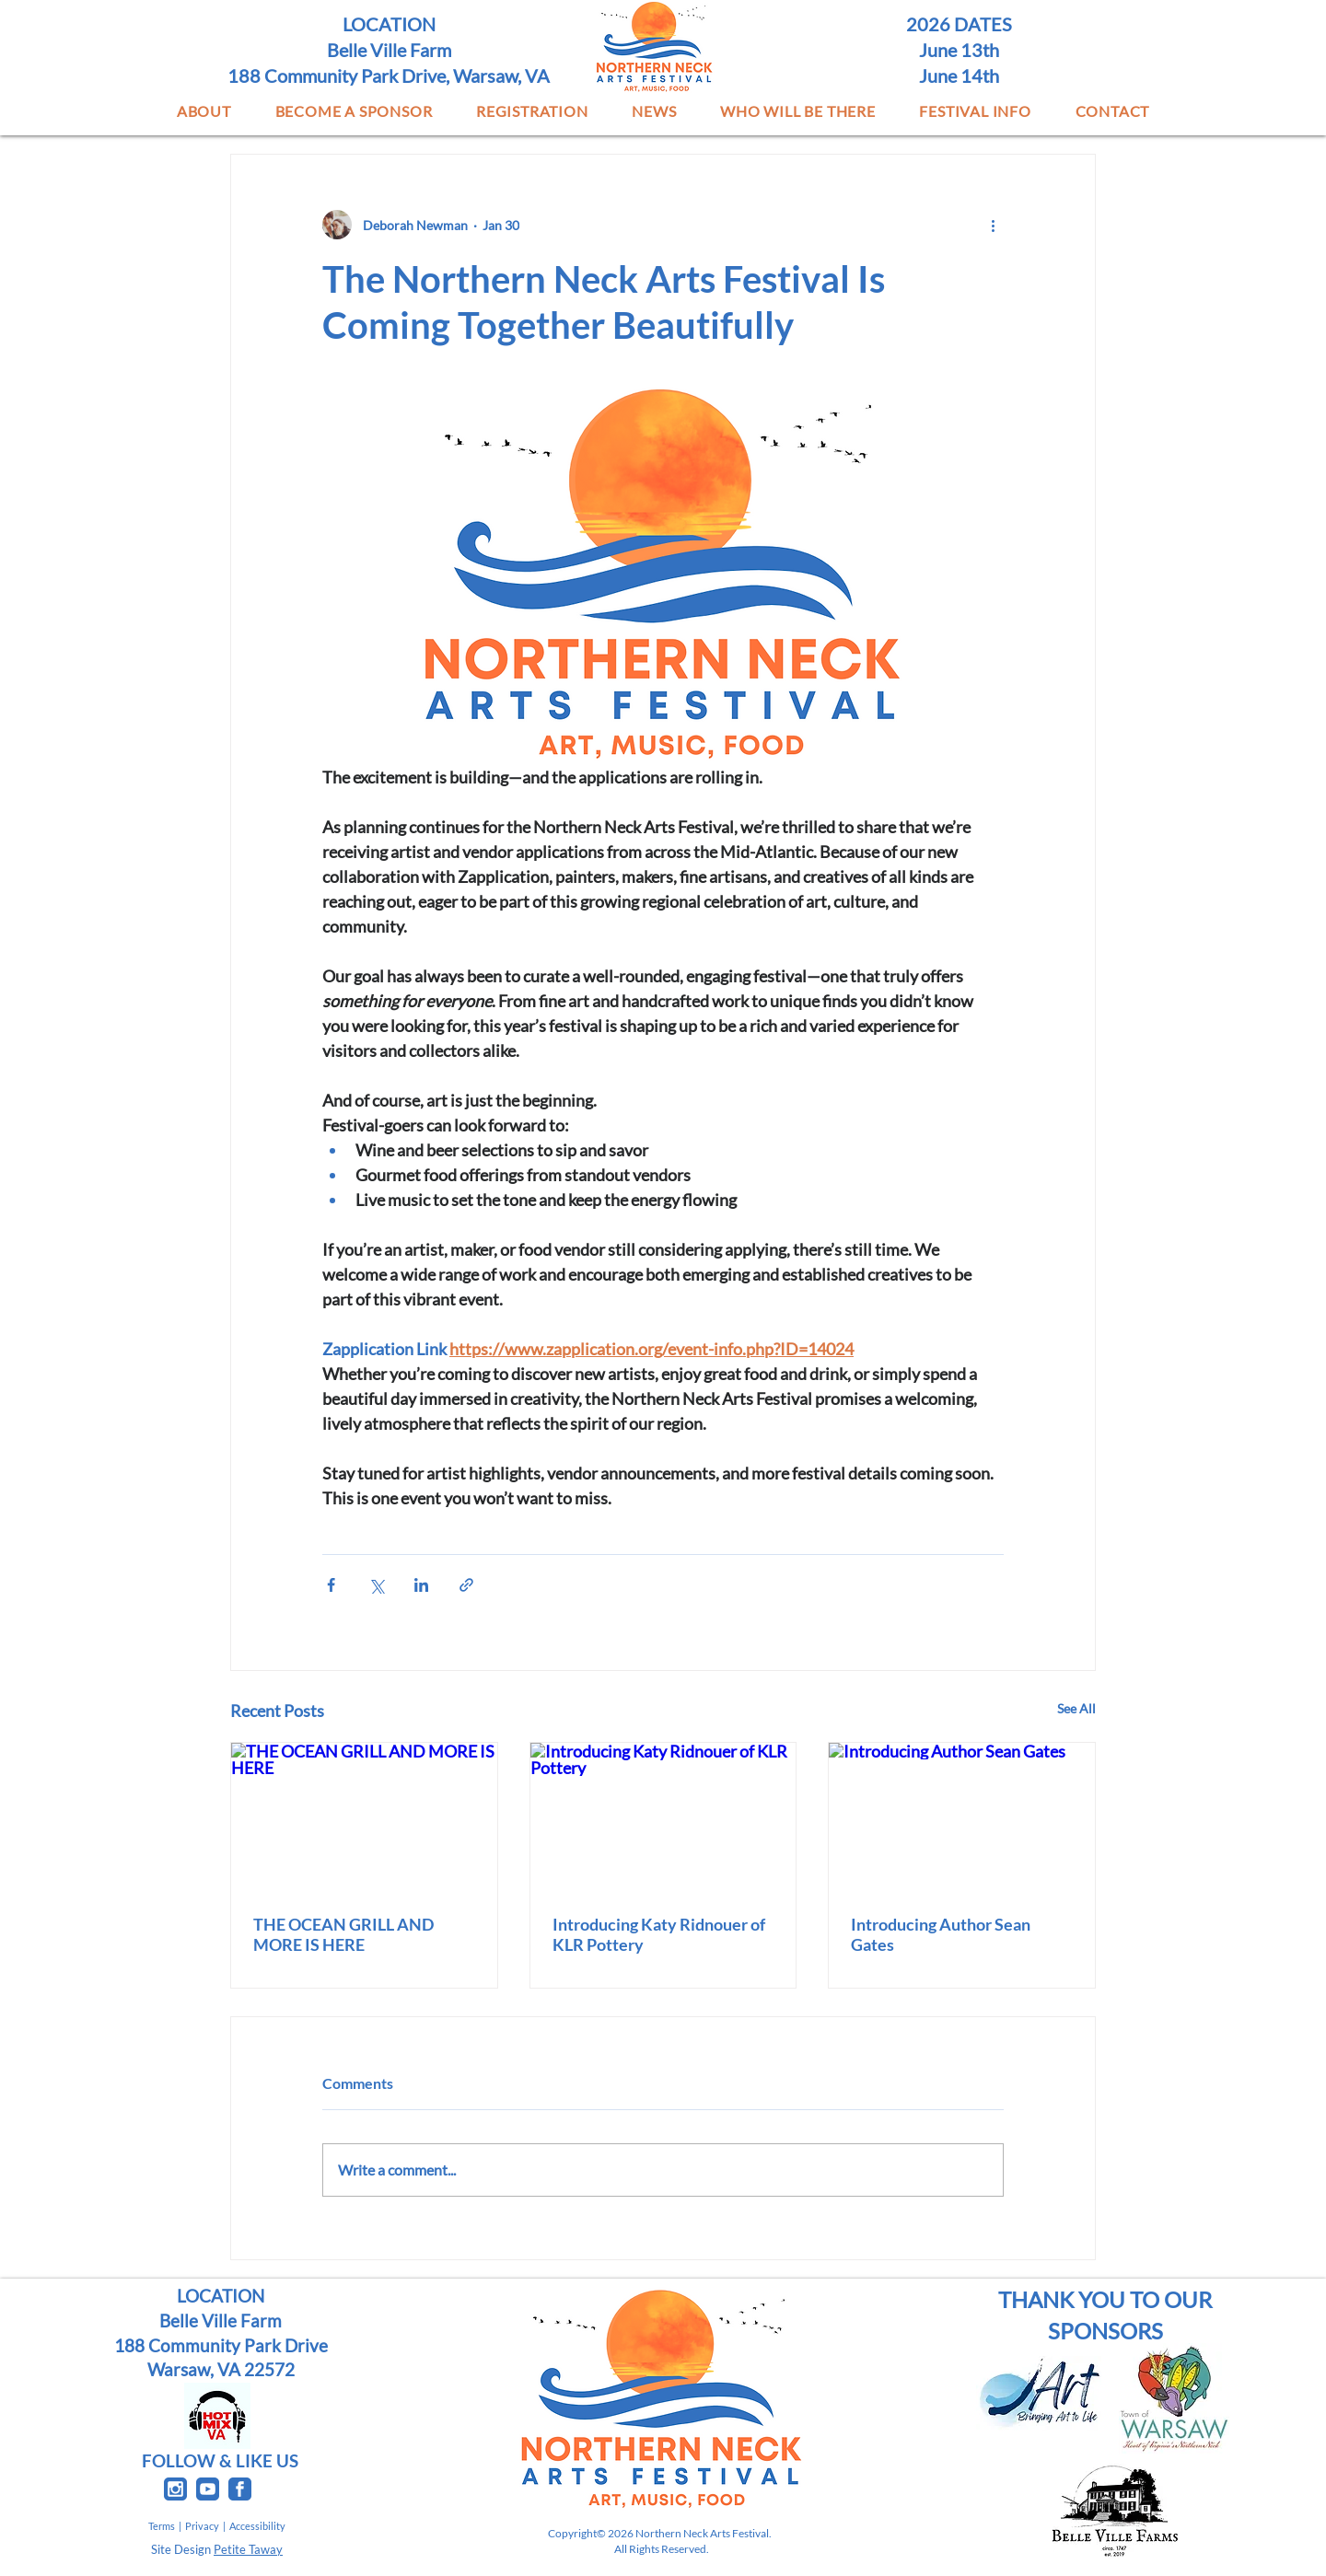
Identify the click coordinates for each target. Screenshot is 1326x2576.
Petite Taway (248, 2549)
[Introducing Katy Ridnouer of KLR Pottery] (663, 1817)
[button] (204, 111)
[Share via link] (466, 1585)
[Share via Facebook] (331, 1585)
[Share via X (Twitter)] (376, 1585)
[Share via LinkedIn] (421, 1585)
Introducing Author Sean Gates (940, 1934)
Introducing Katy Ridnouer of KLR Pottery (658, 1934)
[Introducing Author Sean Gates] (962, 1817)
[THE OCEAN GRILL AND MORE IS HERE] (364, 1817)
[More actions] (993, 225)
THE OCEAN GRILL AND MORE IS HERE (343, 1934)
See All (1076, 1708)
